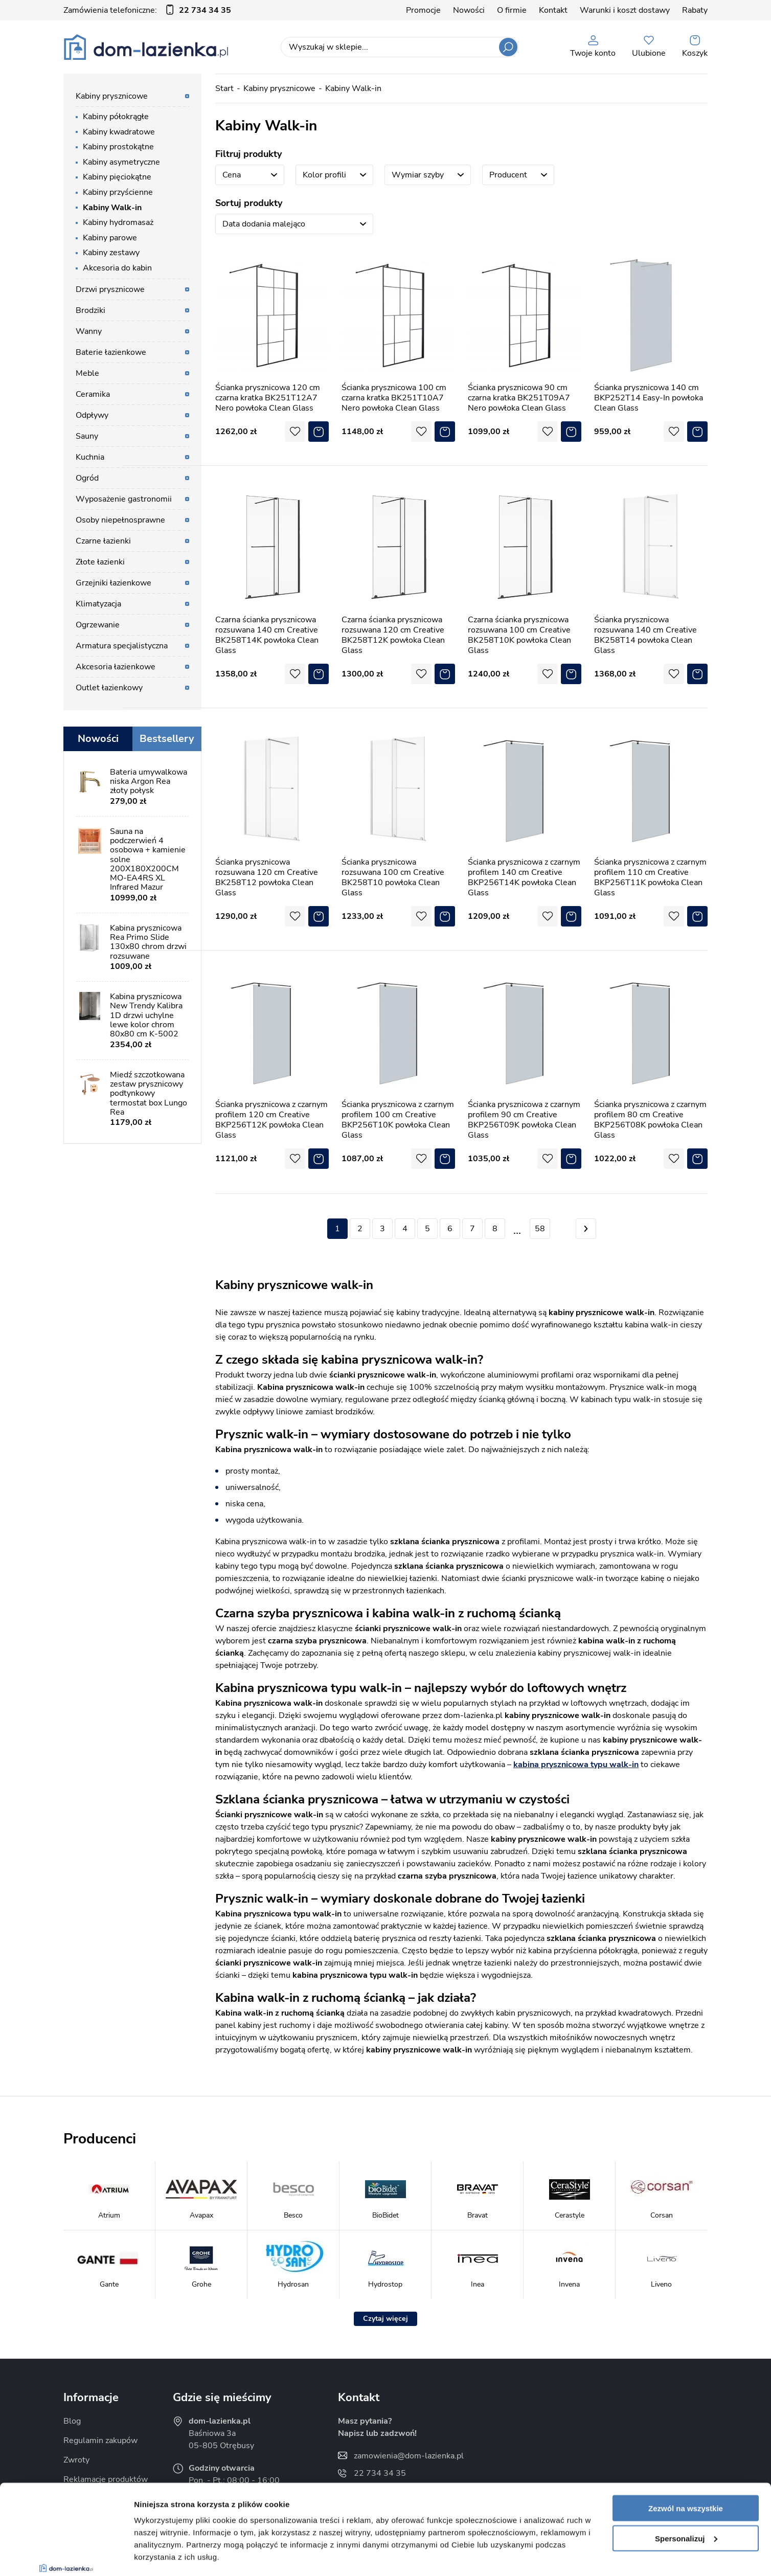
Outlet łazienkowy (109, 687)
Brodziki (90, 310)
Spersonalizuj (686, 2461)
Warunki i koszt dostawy (625, 10)
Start (224, 88)
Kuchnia (90, 457)
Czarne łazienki (103, 541)
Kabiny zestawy (111, 252)
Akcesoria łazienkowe (115, 666)
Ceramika (93, 394)
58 (540, 1228)
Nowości (469, 10)
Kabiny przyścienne (118, 192)
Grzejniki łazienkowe (113, 583)
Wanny (89, 331)
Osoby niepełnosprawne (120, 520)
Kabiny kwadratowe (119, 132)
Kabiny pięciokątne (117, 177)
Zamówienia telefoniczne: (147, 10)
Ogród (87, 478)
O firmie (512, 10)
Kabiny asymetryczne (121, 162)
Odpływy (92, 415)
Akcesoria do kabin (117, 268)
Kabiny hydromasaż (118, 222)
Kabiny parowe (110, 237)
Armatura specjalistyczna (122, 645)
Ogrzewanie (98, 624)
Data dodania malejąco (263, 224)
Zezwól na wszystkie (685, 2431)
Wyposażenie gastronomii (124, 499)
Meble (87, 373)
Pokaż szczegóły (164, 2555)
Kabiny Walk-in (112, 207)
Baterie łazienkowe (111, 352)
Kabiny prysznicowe (112, 96)
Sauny (87, 436)
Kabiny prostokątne (118, 146)
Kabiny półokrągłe (116, 116)
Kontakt (553, 10)
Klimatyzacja (98, 603)
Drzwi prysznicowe (110, 289)
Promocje (423, 10)
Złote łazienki (100, 562)
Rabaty (695, 10)
